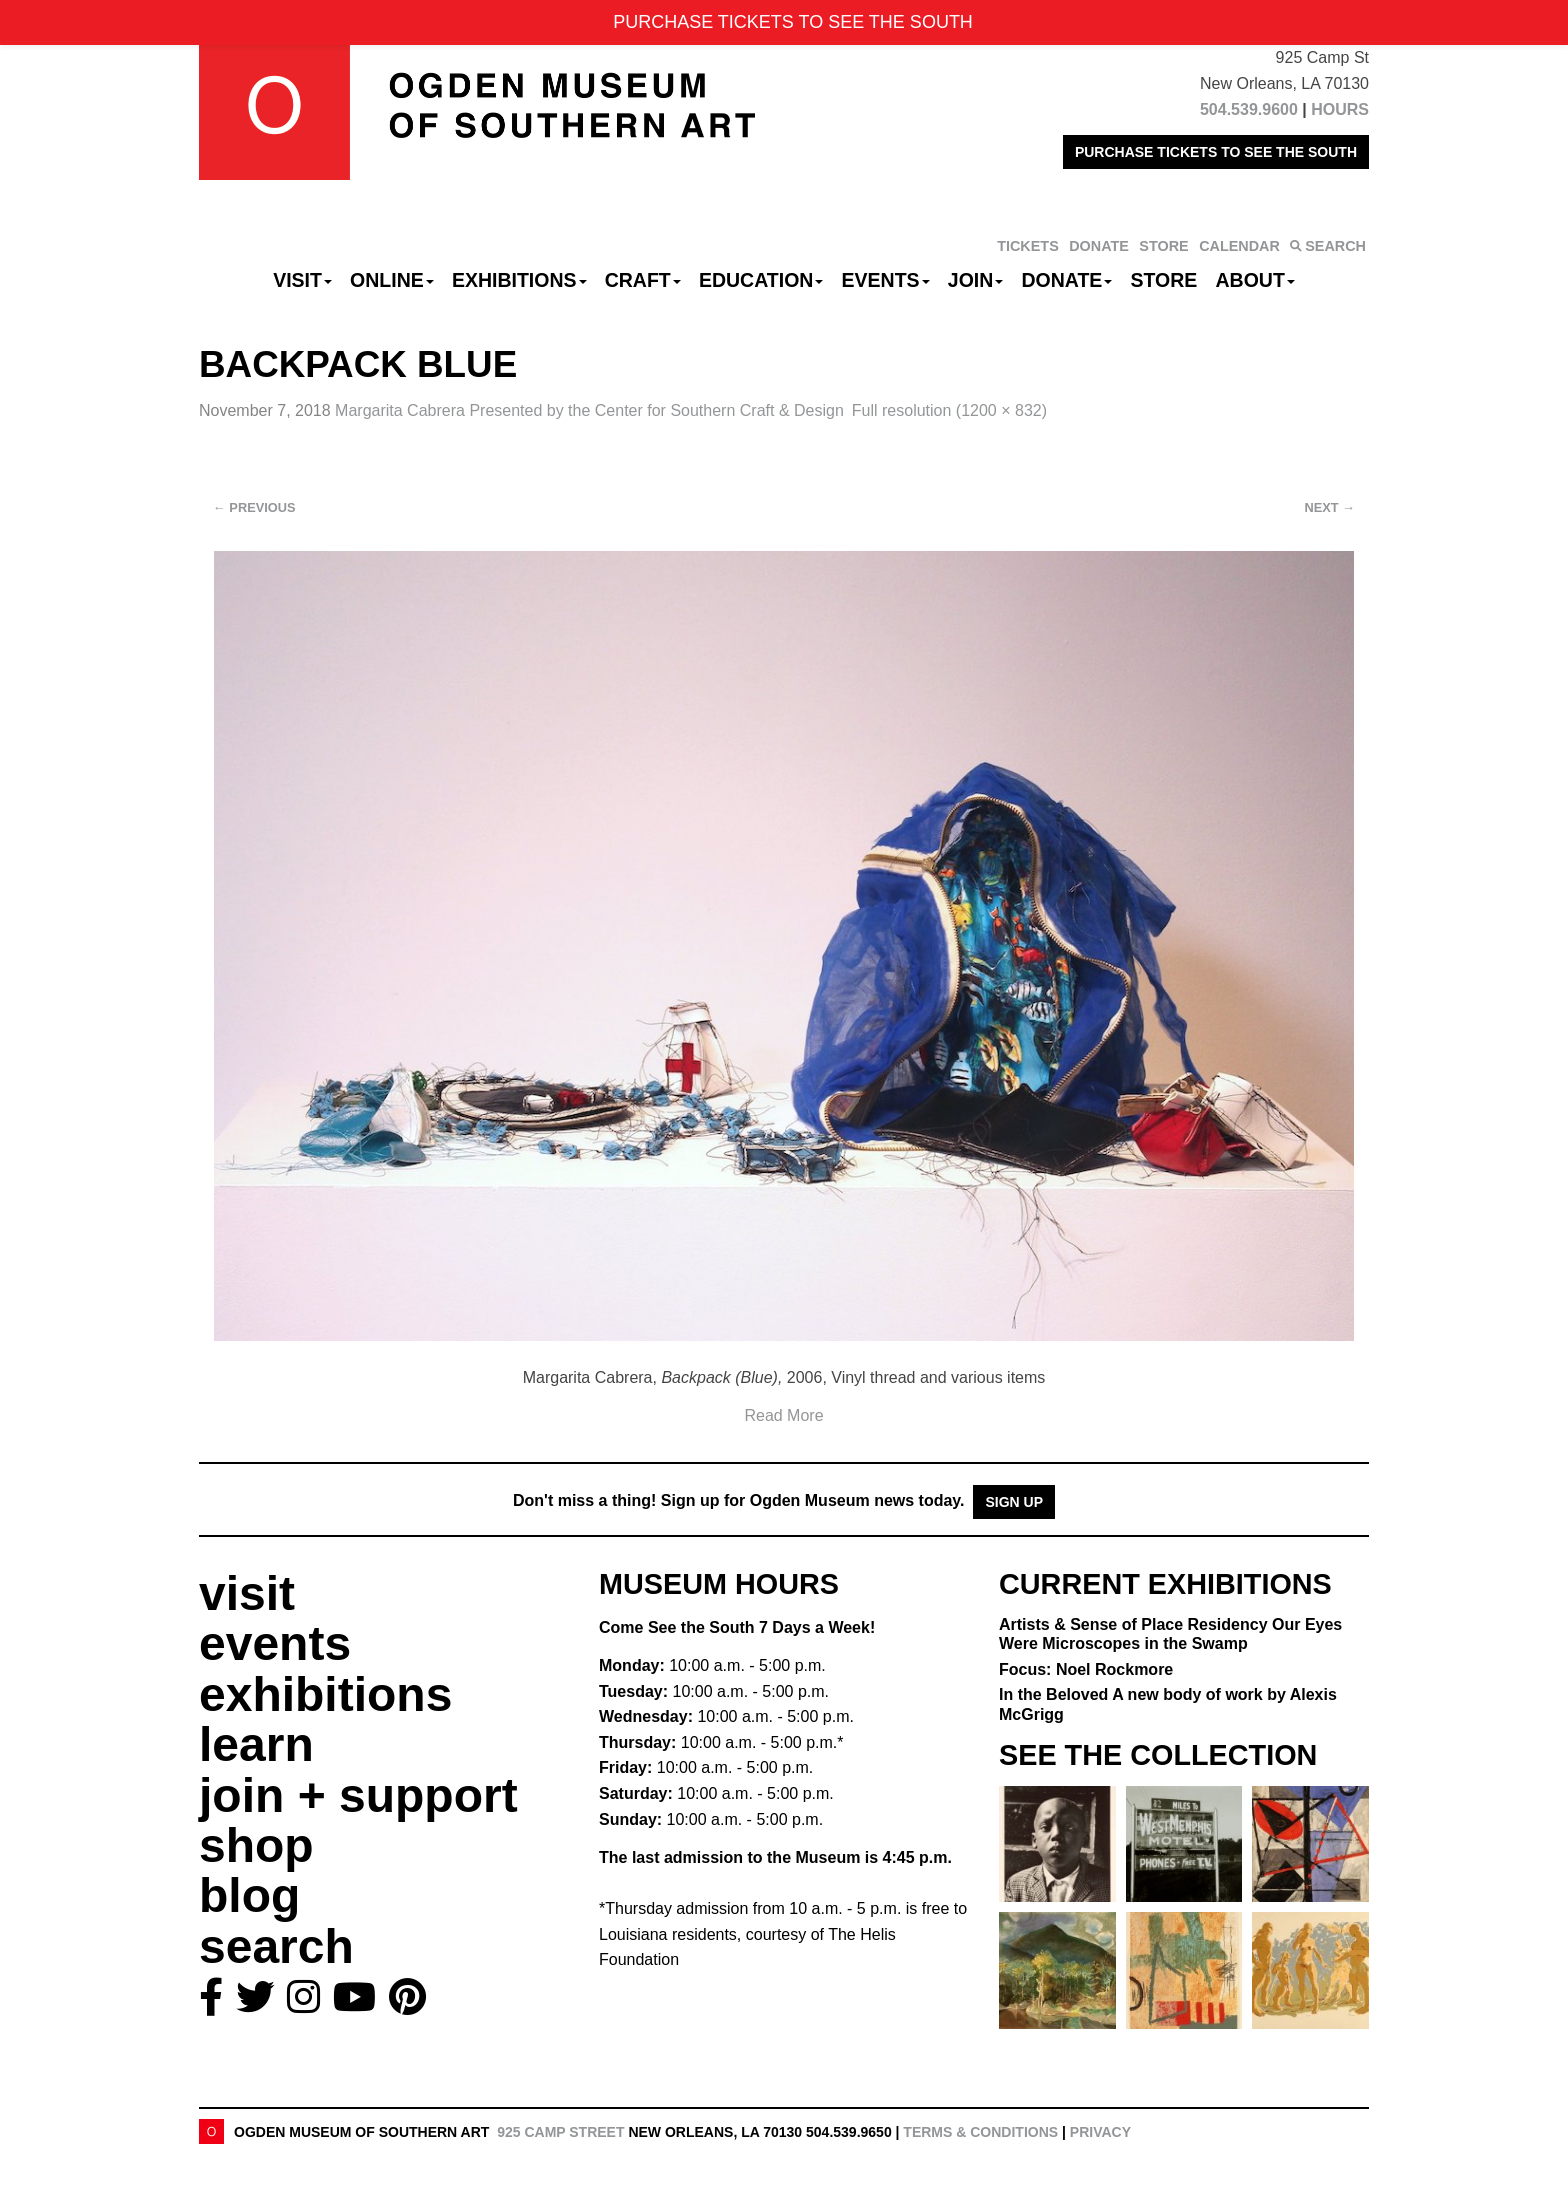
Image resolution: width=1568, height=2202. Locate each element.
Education (761, 280)
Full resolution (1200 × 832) (949, 410)
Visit (302, 280)
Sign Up (1014, 1502)
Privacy (1100, 2132)
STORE (1163, 246)
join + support (358, 1795)
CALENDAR (1239, 246)
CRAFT (643, 280)
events (275, 1643)
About (1255, 280)
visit (247, 1593)
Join (976, 280)
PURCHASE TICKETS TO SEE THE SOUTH (1216, 152)
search (276, 1946)
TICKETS (1028, 246)
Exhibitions (519, 280)
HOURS (1340, 109)
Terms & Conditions (980, 2132)
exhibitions (325, 1694)
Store (1164, 280)
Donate (1066, 280)
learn (256, 1744)
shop (256, 1845)
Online (392, 280)
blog (249, 1895)
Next (1330, 507)
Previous (254, 507)
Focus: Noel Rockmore (1086, 1669)
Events (886, 280)
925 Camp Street (560, 2132)
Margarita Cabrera (589, 410)
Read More (783, 1415)
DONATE (1099, 246)
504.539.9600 (1249, 109)
